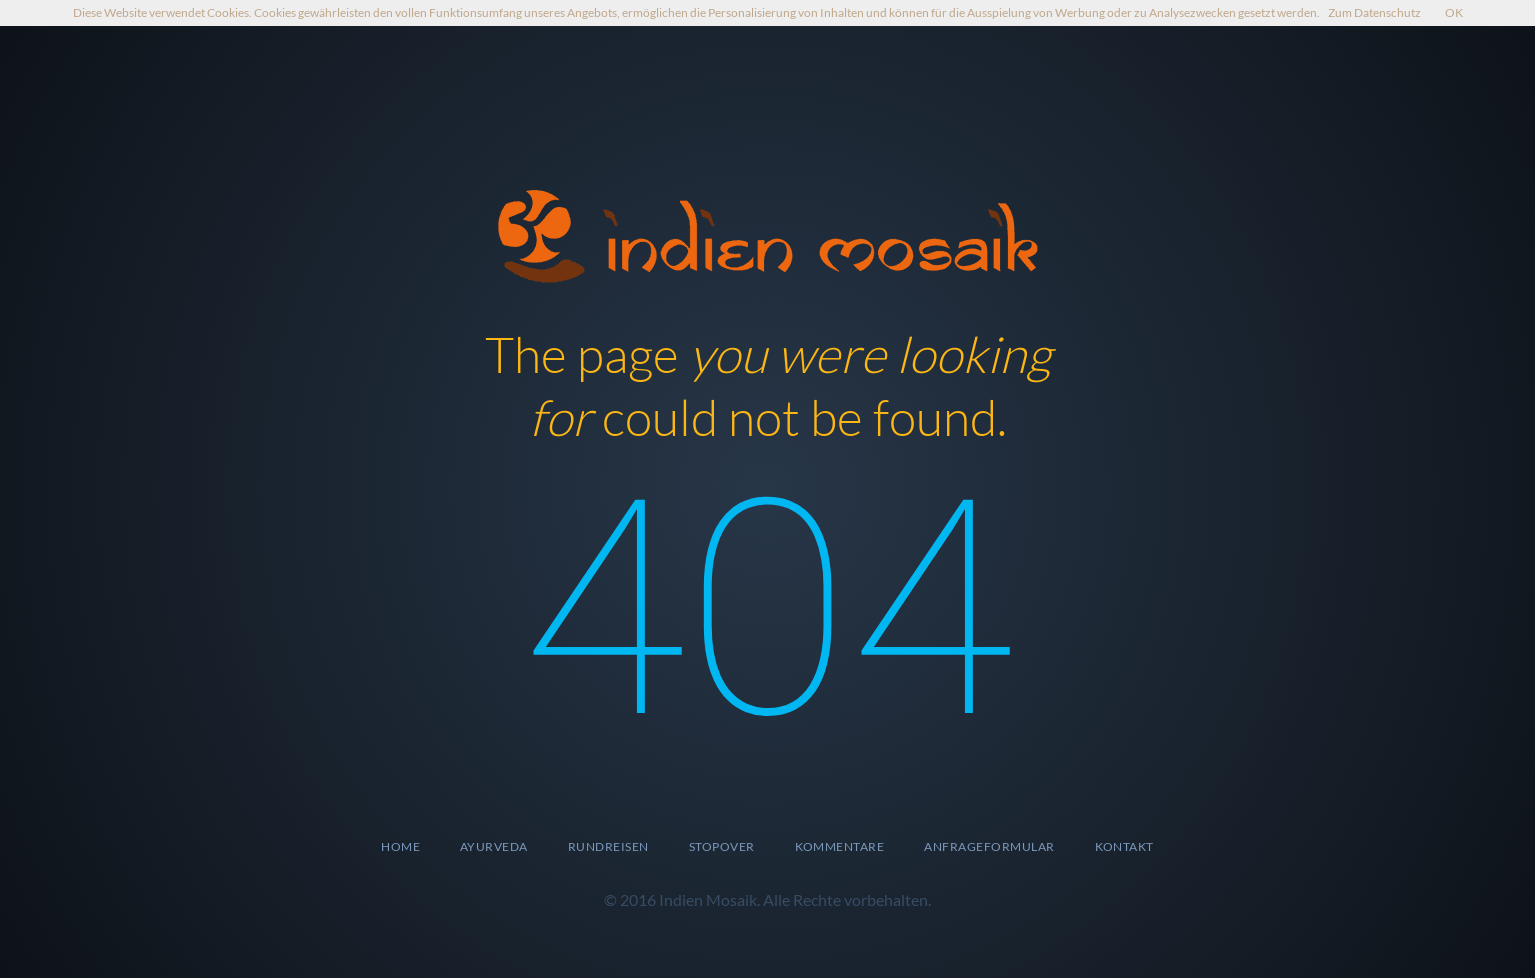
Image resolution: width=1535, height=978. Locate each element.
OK (1454, 12)
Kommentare (840, 846)
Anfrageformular (989, 846)
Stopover (722, 846)
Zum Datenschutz (1374, 12)
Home (400, 846)
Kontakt (1124, 846)
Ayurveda (494, 846)
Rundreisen (608, 846)
